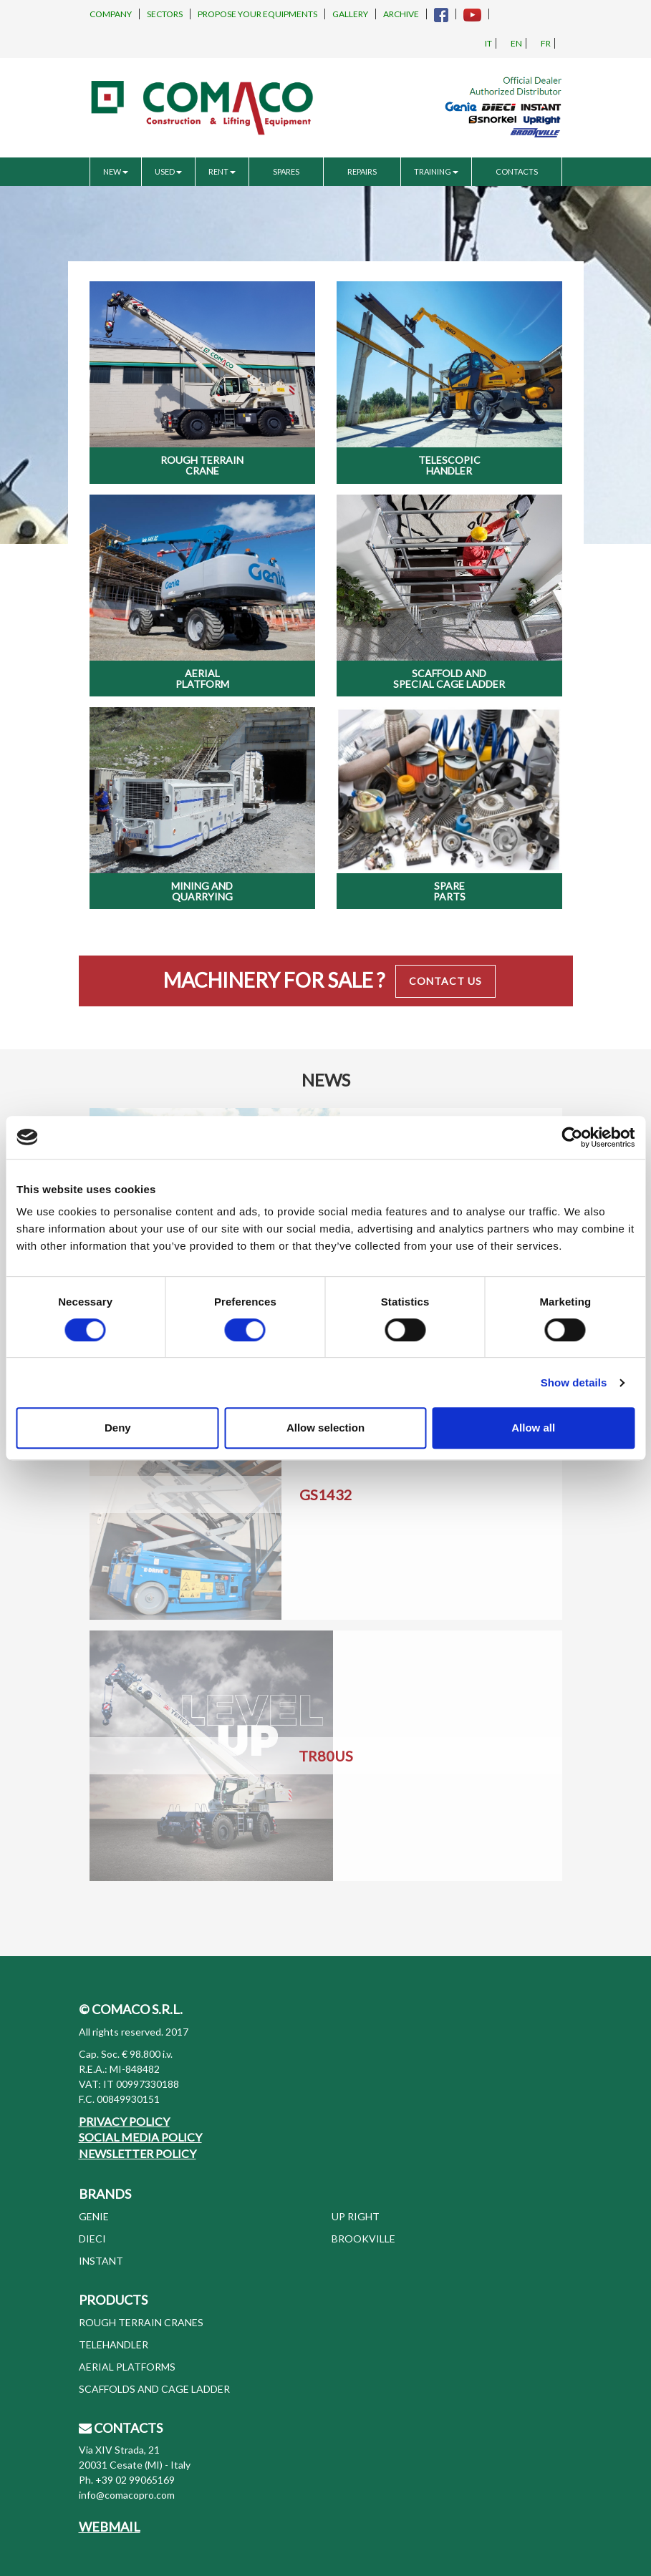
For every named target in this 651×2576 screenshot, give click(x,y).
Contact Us (445, 981)
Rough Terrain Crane (201, 465)
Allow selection (325, 1427)
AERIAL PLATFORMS (127, 2367)
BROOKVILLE (363, 2238)
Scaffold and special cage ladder (449, 678)
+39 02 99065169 (135, 2480)
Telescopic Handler (449, 465)
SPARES (286, 171)
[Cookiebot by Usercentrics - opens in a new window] (572, 1137)
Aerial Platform (202, 678)
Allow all (533, 1427)
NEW (115, 171)
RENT (222, 171)
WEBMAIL (109, 2526)
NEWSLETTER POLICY (137, 2153)
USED (168, 171)
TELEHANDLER (113, 2344)
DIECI (92, 2238)
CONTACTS (517, 171)
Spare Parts (449, 891)
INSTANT (101, 2261)
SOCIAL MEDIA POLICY (140, 2137)
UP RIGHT (356, 2216)
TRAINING (436, 171)
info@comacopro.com (127, 2495)
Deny (118, 1427)
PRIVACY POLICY (124, 2121)
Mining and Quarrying (202, 891)
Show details (574, 1382)
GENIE (94, 2216)
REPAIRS (362, 171)
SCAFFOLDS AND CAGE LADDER (154, 2389)
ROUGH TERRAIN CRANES (141, 2322)
